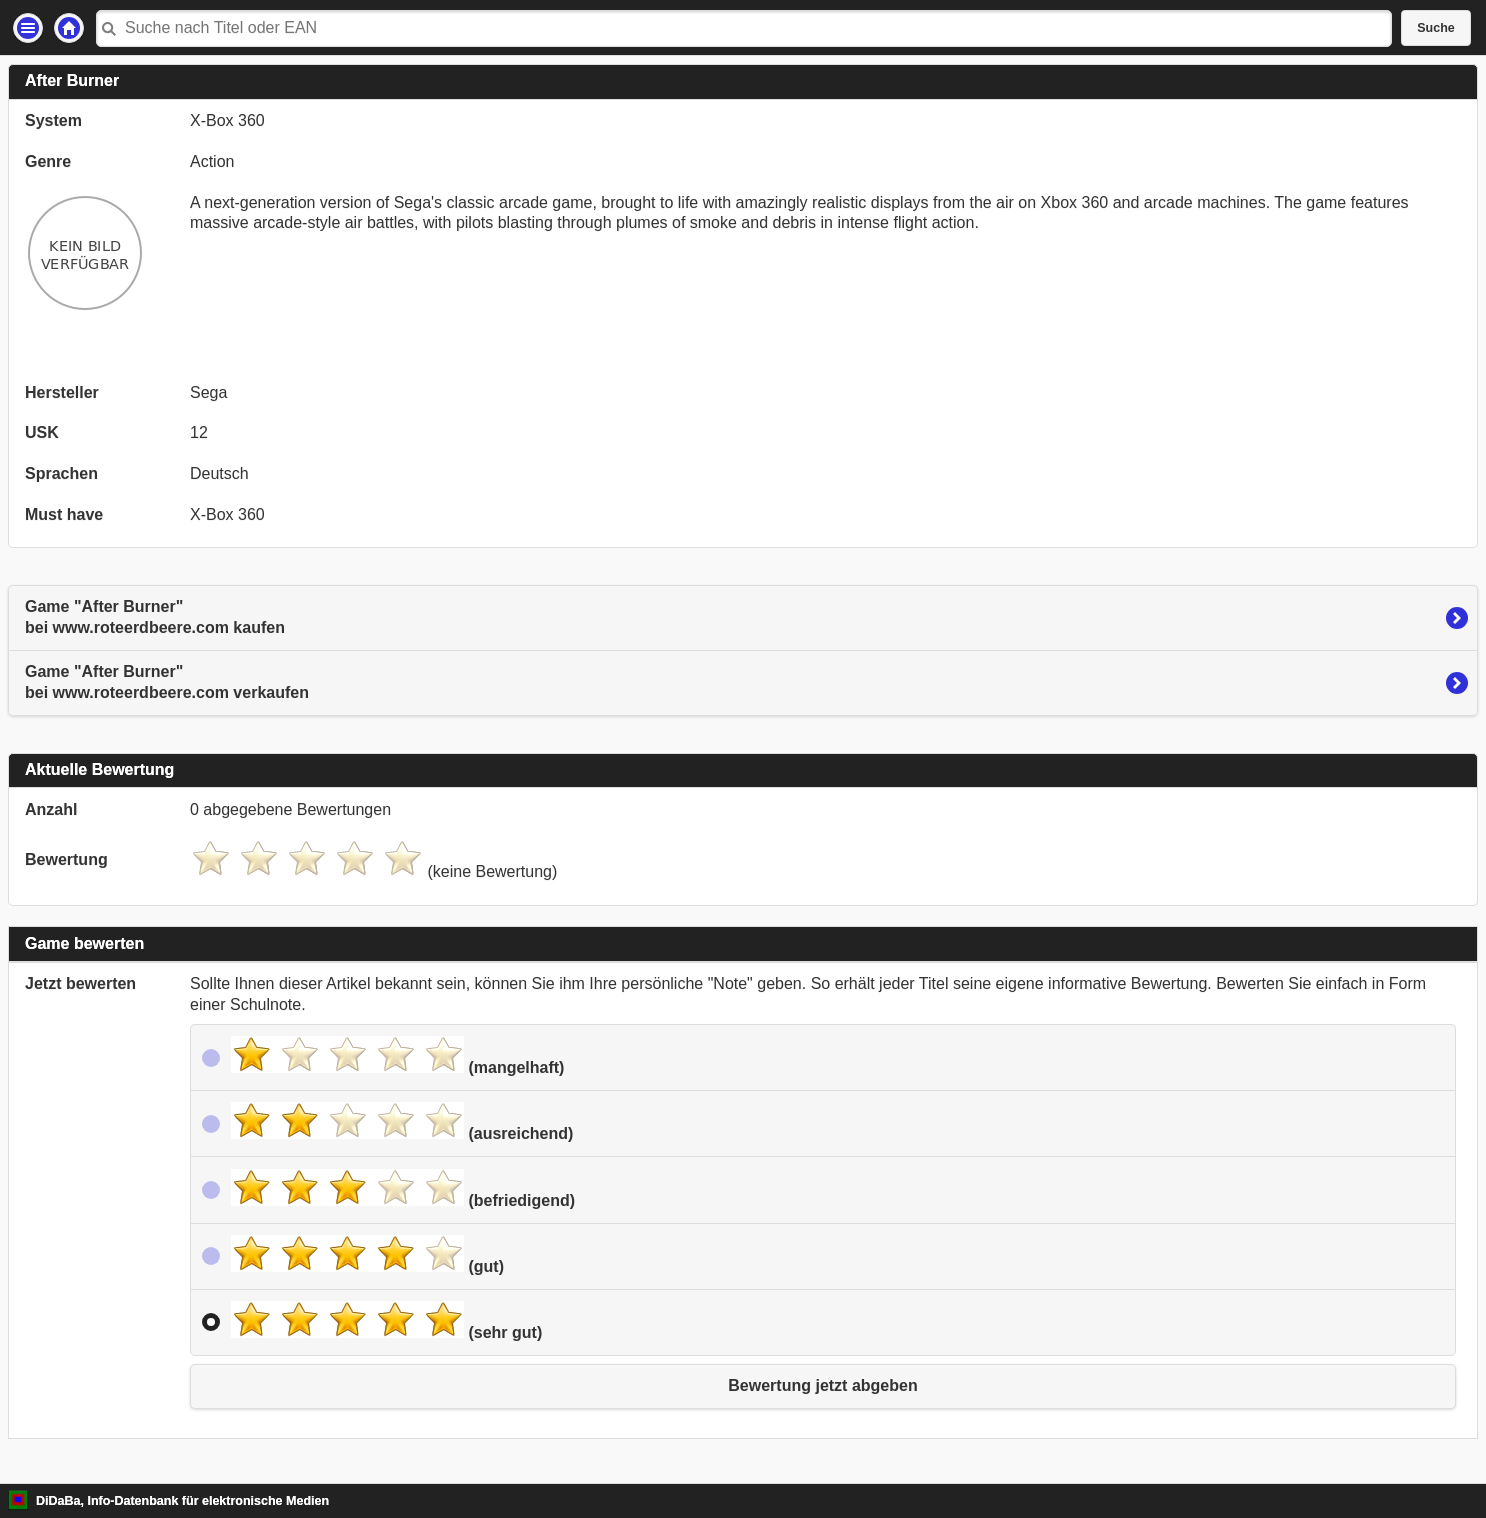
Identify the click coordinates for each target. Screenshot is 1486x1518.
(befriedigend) (403, 1189)
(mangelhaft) (397, 1056)
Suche (1436, 28)
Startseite (69, 28)
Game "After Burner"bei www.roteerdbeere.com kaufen (155, 617)
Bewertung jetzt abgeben (822, 1385)
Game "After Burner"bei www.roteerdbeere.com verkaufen (167, 682)
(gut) (367, 1255)
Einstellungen (28, 28)
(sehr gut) (386, 1321)
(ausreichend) (402, 1122)
